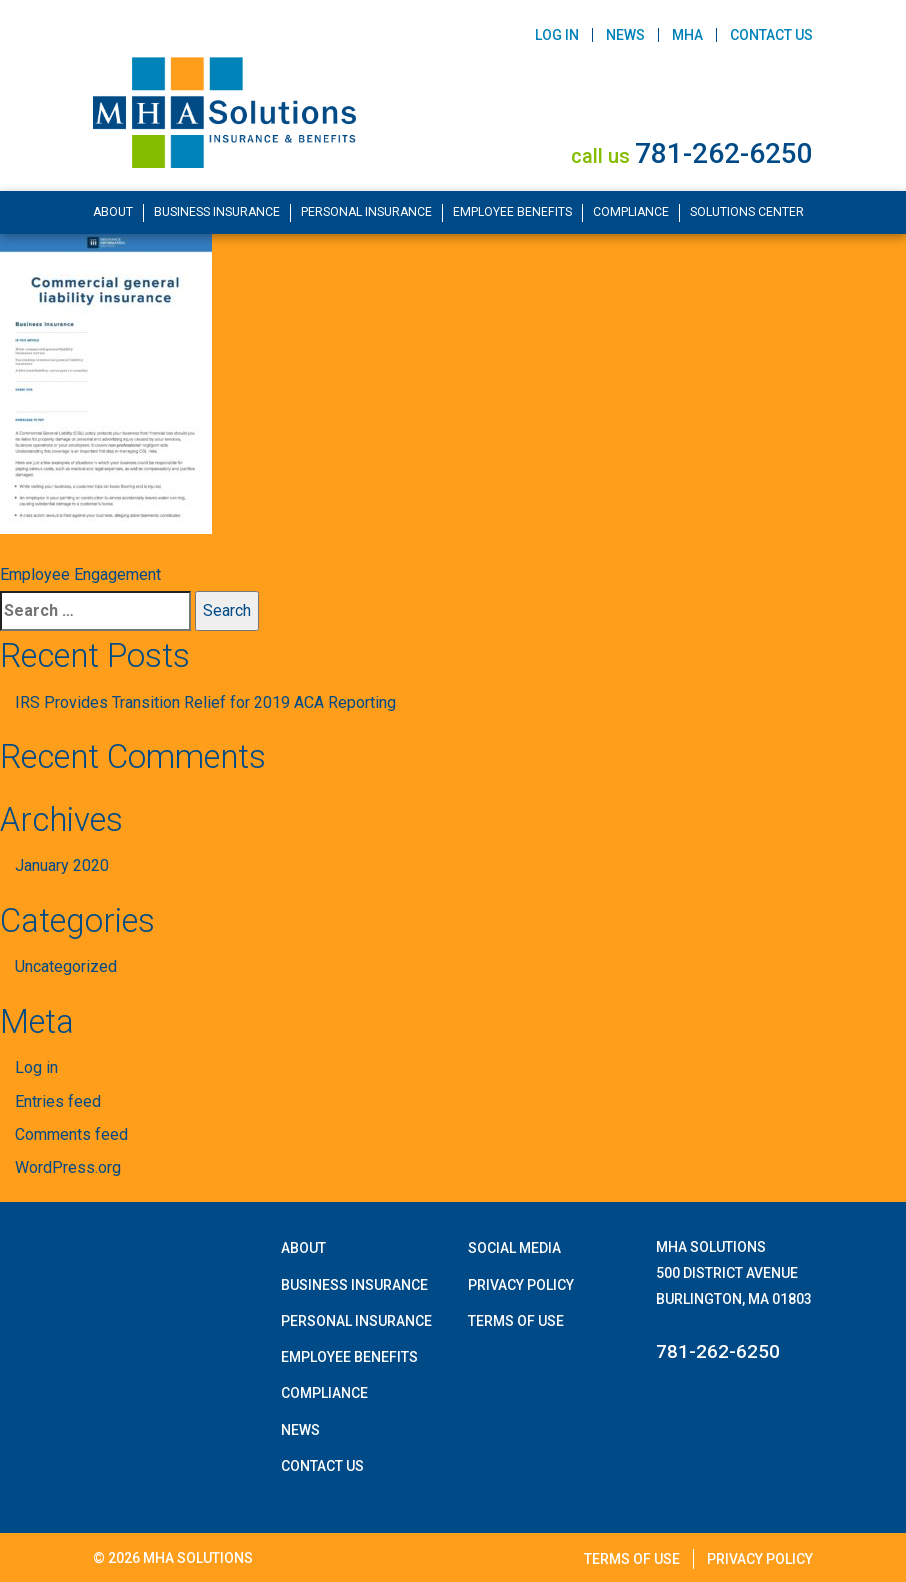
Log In (557, 35)
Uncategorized (66, 966)
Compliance (631, 212)
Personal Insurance (366, 212)
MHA (687, 35)
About (113, 212)
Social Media (514, 1248)
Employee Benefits (512, 212)
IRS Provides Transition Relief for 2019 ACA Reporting (205, 702)
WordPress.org (68, 1167)
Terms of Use (516, 1321)
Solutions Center (747, 212)
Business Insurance (217, 212)
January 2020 (62, 865)
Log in (36, 1067)
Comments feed (71, 1134)
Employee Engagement (80, 574)
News (625, 35)
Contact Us (771, 35)
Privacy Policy (521, 1285)
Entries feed (58, 1101)
